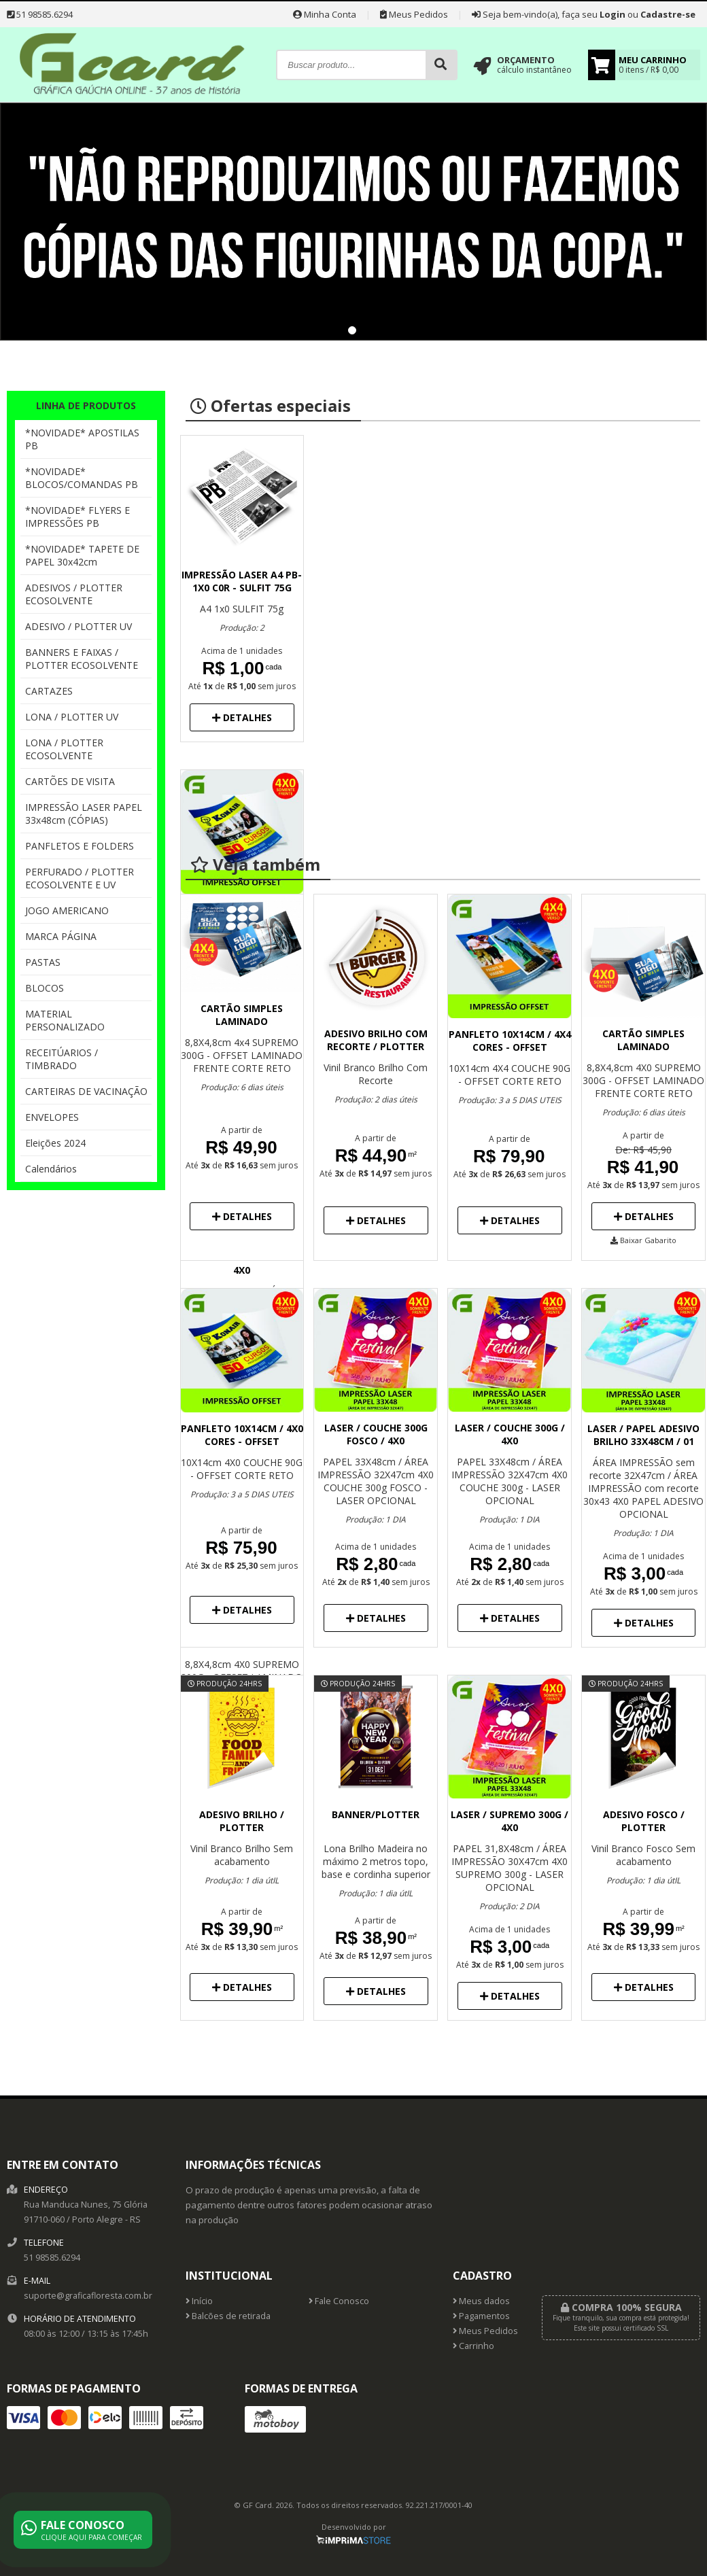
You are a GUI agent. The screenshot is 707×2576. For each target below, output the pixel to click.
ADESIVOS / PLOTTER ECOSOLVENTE (73, 594)
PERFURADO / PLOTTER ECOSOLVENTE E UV (79, 878)
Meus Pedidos (414, 14)
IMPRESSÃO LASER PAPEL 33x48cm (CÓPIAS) (83, 813)
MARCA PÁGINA (61, 936)
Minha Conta (324, 14)
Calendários (51, 1168)
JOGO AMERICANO (67, 910)
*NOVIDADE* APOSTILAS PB (82, 439)
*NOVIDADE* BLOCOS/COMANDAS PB (81, 478)
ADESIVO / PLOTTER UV (78, 626)
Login (612, 14)
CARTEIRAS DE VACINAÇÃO (86, 1091)
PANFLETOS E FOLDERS (79, 845)
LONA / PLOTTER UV (71, 716)
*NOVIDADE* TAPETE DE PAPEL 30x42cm (82, 555)
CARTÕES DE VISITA (70, 781)
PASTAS (43, 962)
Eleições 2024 (55, 1142)
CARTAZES (49, 690)
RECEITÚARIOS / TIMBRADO (61, 1059)
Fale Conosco (339, 2301)
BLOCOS (44, 987)
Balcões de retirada (228, 2316)
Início (199, 2301)
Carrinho (473, 2346)
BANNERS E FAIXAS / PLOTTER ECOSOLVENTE (81, 659)
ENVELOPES (52, 1117)
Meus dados (481, 2301)
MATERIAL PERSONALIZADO (65, 1020)
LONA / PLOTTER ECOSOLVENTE (64, 749)
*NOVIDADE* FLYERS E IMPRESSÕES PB (77, 516)
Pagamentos (481, 2316)
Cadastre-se (667, 14)
